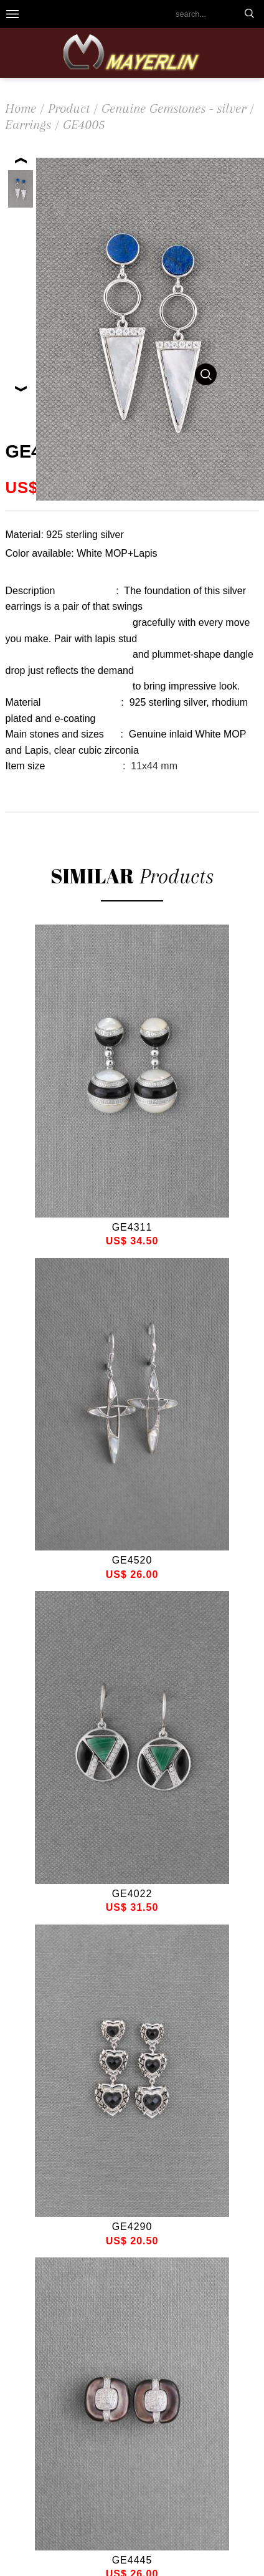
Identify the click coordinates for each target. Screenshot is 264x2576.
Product (69, 108)
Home (20, 108)
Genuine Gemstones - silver (173, 108)
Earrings (28, 124)
